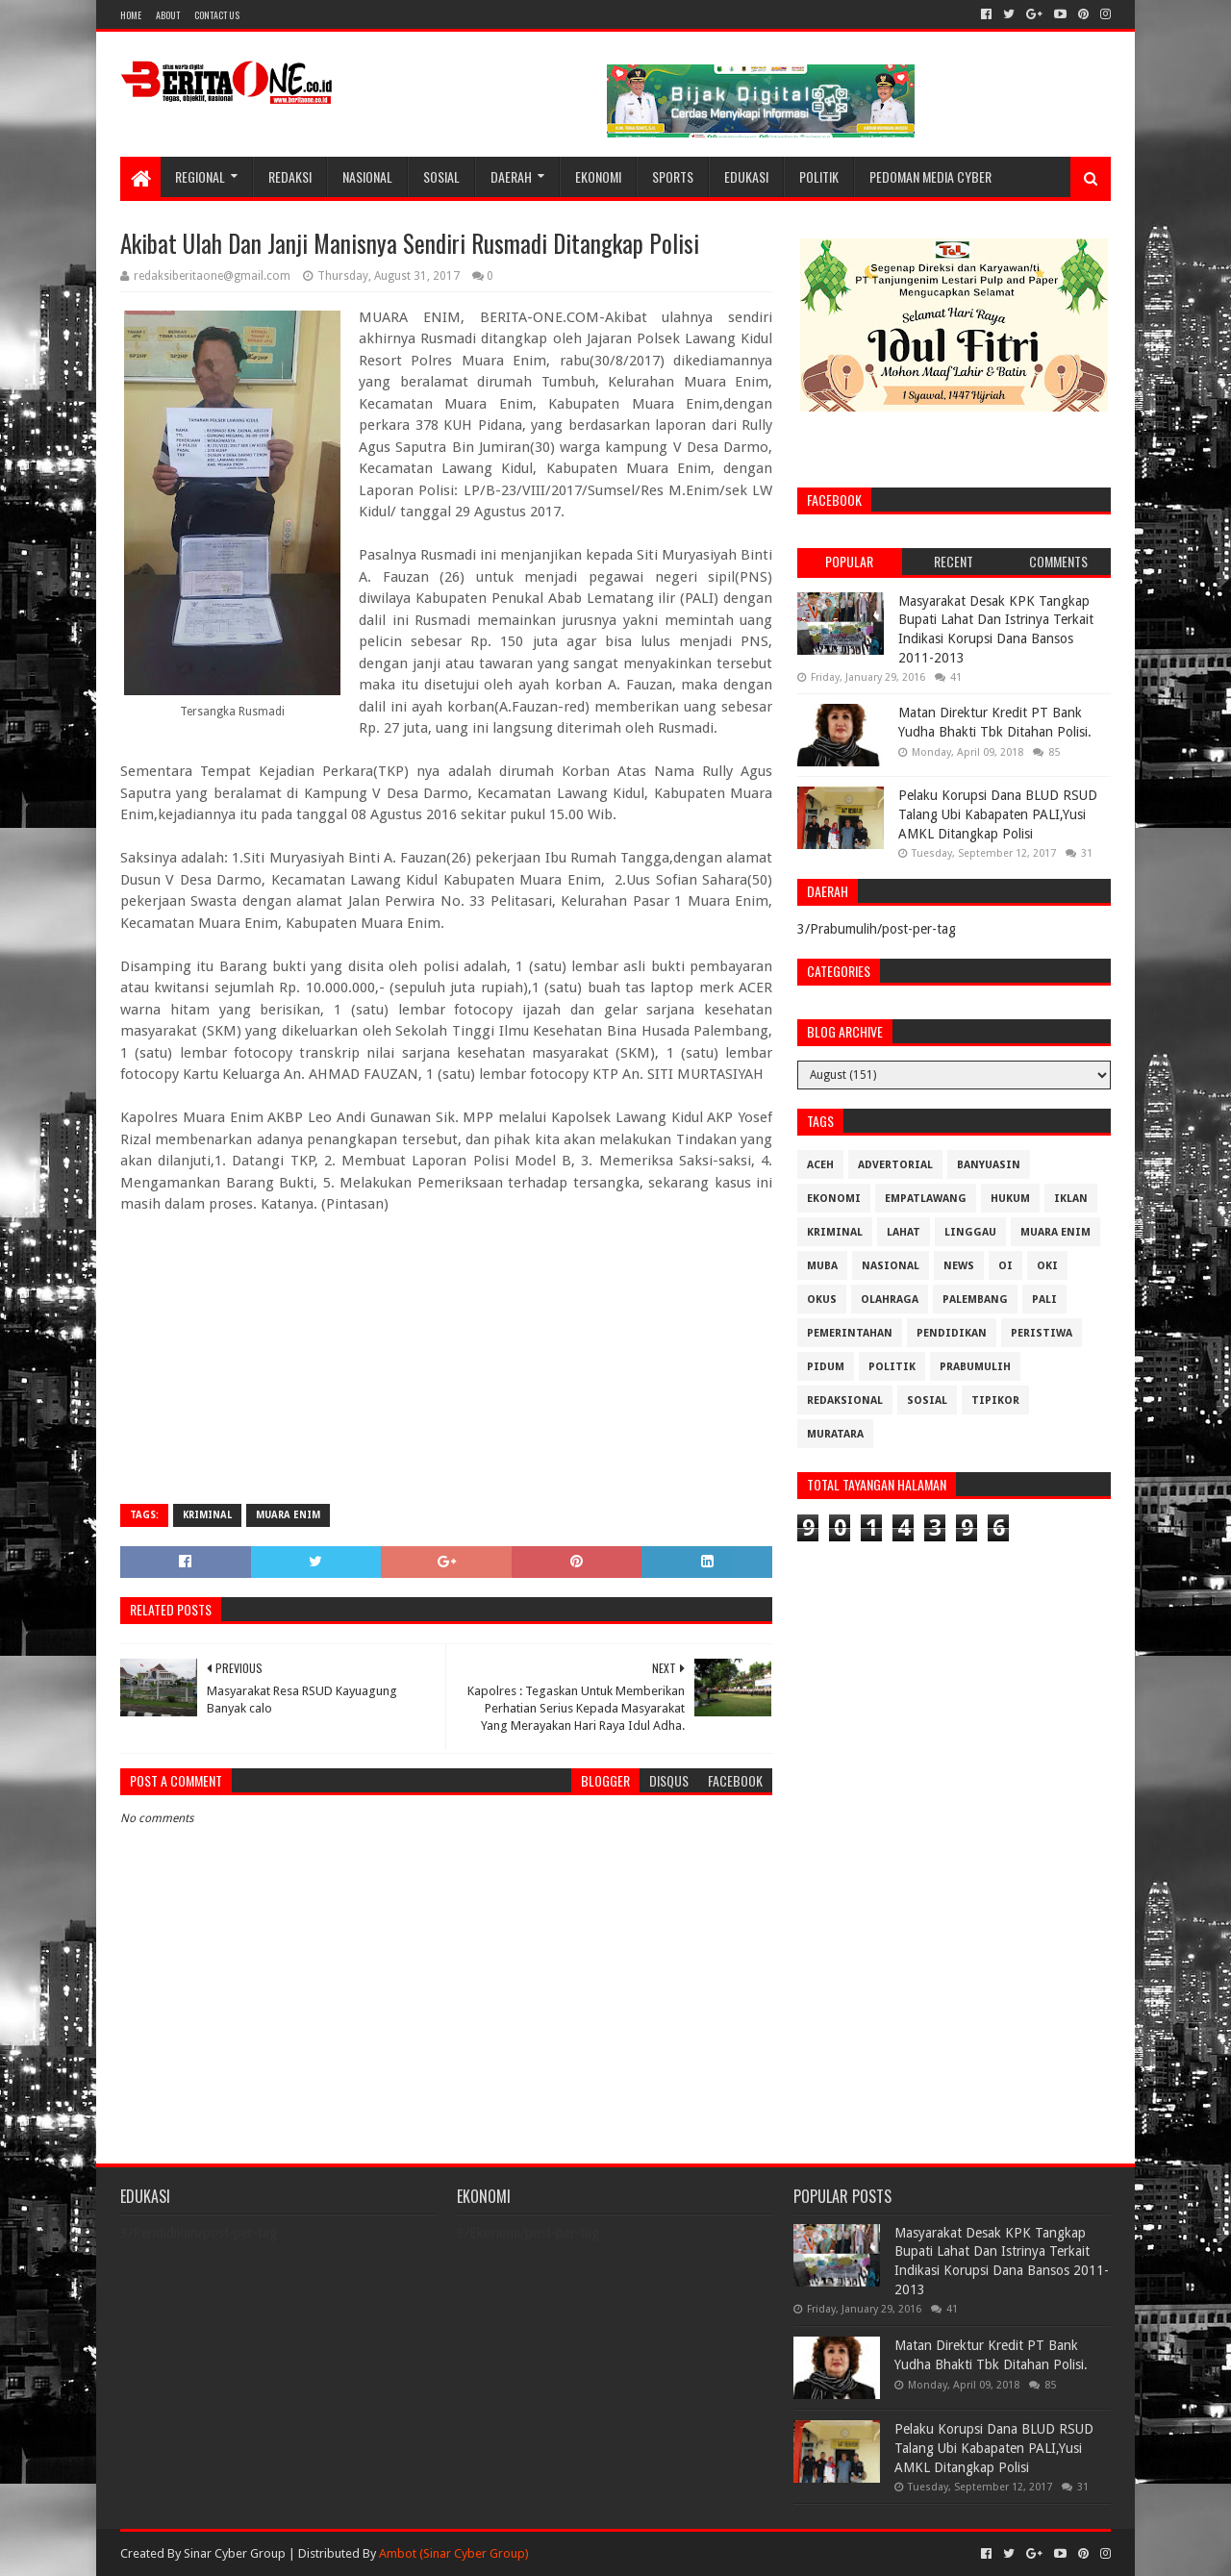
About (168, 15)
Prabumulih (975, 1367)
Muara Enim (288, 1515)
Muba (822, 1266)
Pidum (825, 1367)
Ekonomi (598, 176)
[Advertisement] (446, 1350)
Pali (1044, 1299)
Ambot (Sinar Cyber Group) (454, 2553)
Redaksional (845, 1400)
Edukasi (746, 176)
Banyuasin (988, 1165)
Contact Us (216, 15)
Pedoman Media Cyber (930, 176)
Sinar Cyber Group (235, 2553)
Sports (672, 176)
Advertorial (895, 1165)
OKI (1047, 1266)
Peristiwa (1041, 1333)
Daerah (511, 176)
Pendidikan (952, 1333)
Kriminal (207, 1515)
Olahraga (889, 1299)
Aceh (820, 1165)
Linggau (970, 1232)
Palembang (975, 1299)
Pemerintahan (849, 1333)
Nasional (367, 176)
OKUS (822, 1299)
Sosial (441, 176)
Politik (819, 176)
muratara (835, 1434)
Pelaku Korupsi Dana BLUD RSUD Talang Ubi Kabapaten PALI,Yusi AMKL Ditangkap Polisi (997, 814)
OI (1005, 1266)
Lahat (903, 1232)
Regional (200, 176)
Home (130, 15)
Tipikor (995, 1400)
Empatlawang (926, 1198)
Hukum (1010, 1198)
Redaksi (290, 176)
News (958, 1266)
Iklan (1071, 1198)
